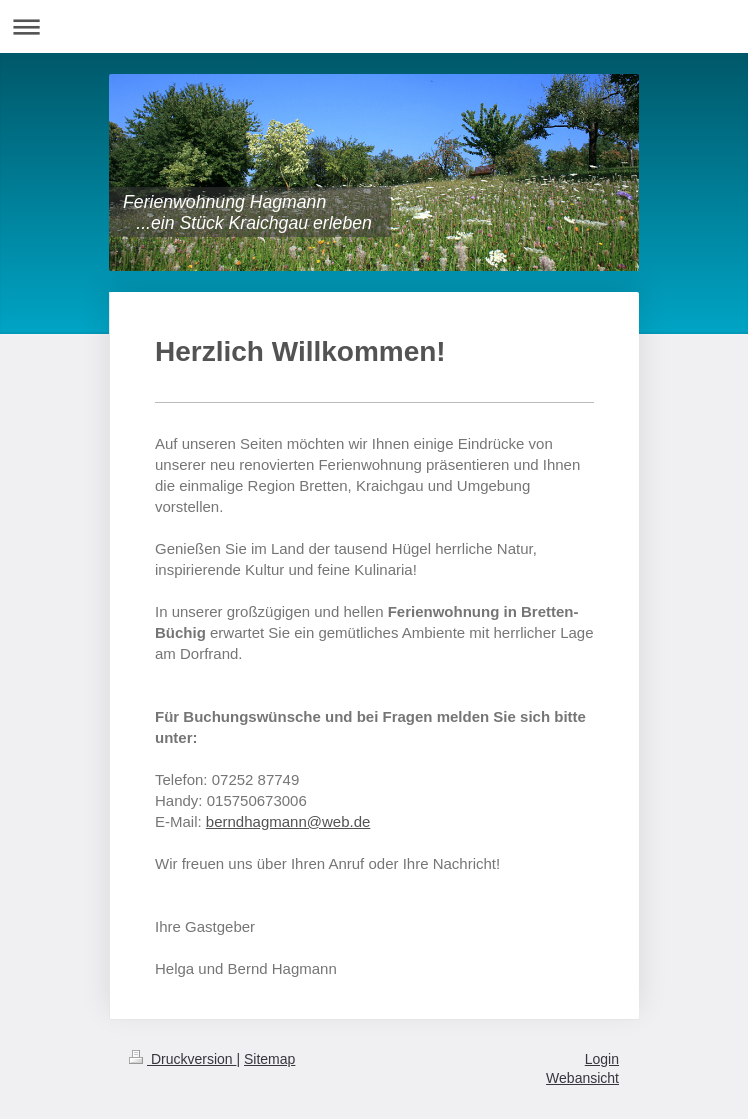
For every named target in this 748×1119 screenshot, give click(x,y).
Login (602, 1059)
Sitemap (269, 1059)
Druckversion (182, 1059)
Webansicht (582, 1078)
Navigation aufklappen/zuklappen (374, 26)
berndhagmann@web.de (288, 821)
